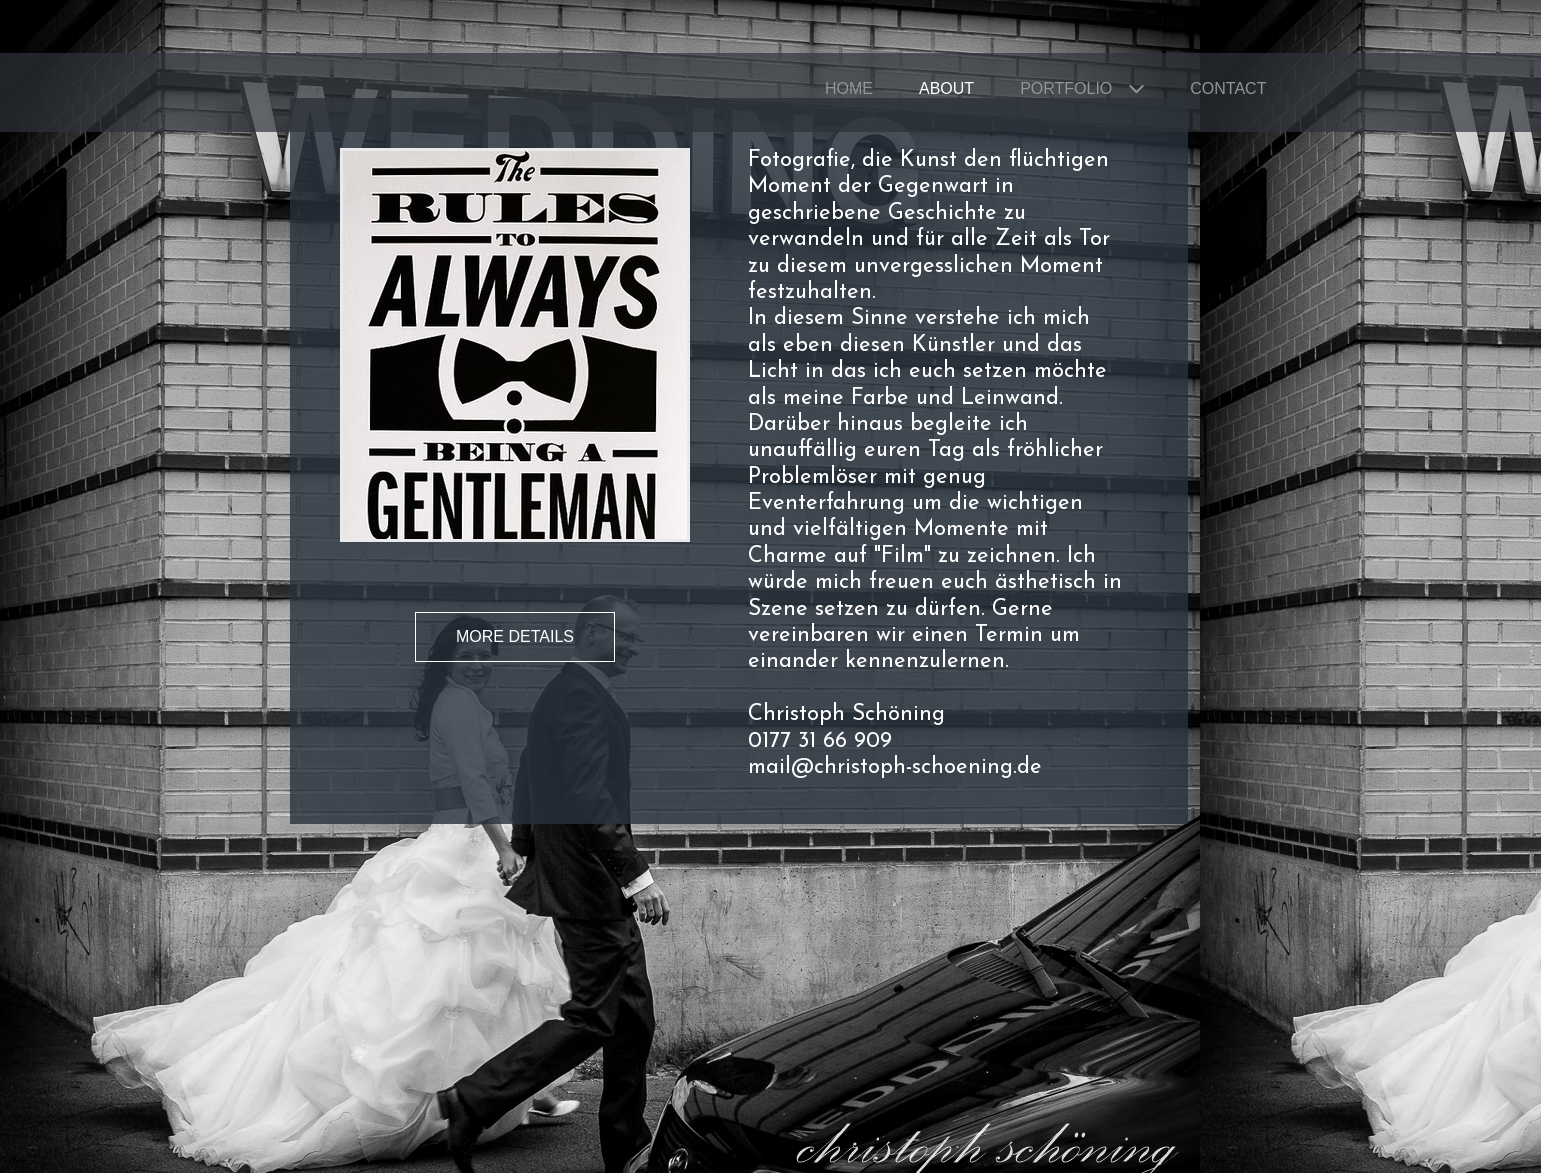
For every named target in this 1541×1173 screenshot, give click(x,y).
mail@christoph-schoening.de (895, 767)
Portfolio (1066, 88)
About (946, 88)
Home (849, 88)
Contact (1228, 88)
